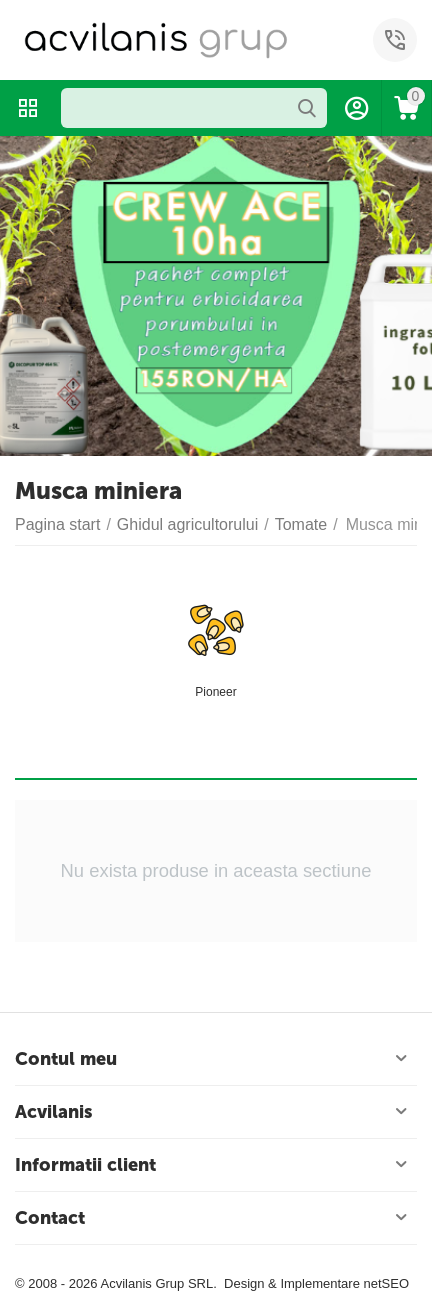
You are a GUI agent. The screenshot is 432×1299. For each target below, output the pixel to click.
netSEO (386, 1283)
